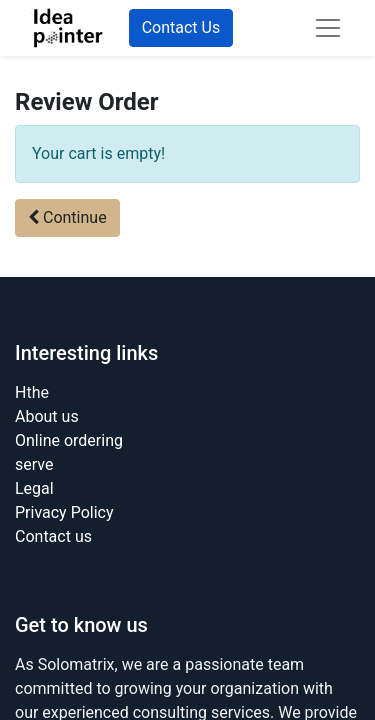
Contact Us (181, 27)
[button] (67, 218)
